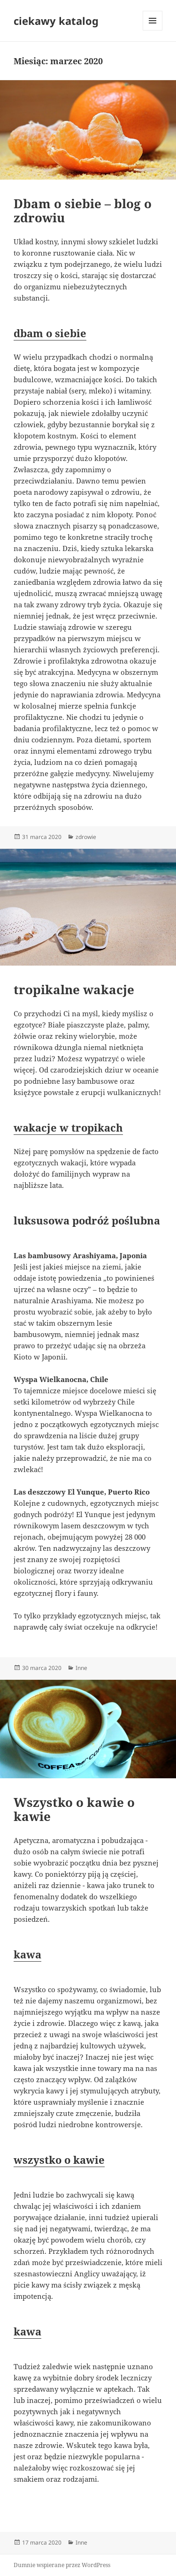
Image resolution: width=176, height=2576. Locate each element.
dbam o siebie (50, 333)
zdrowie (86, 837)
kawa (27, 1954)
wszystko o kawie (59, 2160)
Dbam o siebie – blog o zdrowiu (83, 210)
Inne (81, 1668)
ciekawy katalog (56, 21)
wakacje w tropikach (68, 1127)
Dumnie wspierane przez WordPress (62, 2565)
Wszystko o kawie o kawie (74, 1809)
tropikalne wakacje (74, 989)
